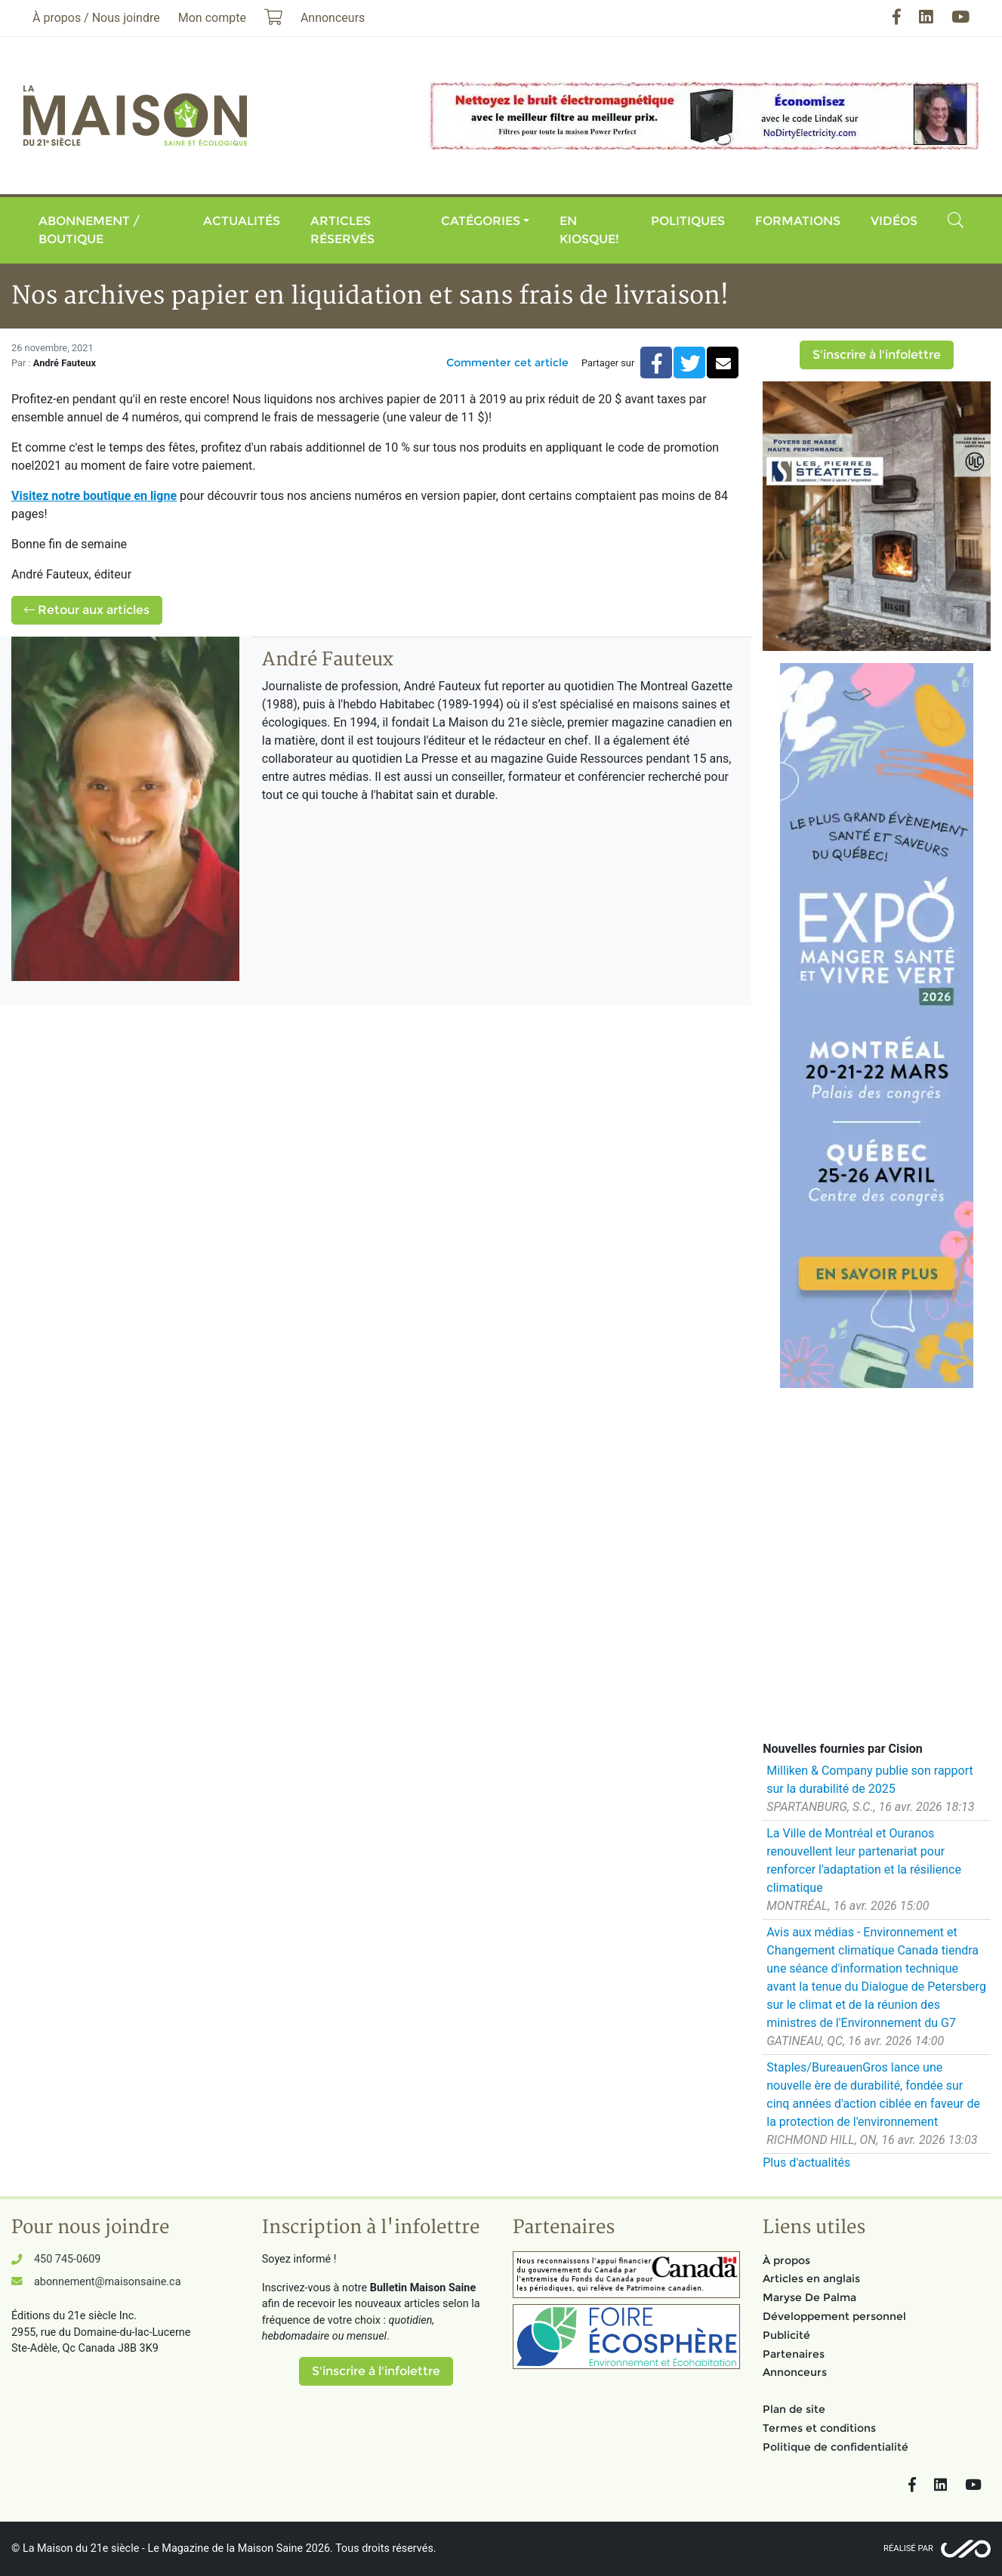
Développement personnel (834, 2316)
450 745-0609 (67, 2259)
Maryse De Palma (809, 2297)
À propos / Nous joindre (96, 18)
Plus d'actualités (806, 2162)
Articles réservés (342, 230)
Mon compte (212, 18)
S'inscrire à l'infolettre (876, 354)
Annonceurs (795, 2372)
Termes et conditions (819, 2428)
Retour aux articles (87, 610)
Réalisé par (908, 2548)
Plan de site (794, 2409)
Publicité (786, 2335)
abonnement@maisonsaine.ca (107, 2281)
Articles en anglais (811, 2278)
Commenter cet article (507, 362)
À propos (786, 2260)
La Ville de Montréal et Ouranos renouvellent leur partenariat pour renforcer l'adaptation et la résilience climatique (863, 1860)
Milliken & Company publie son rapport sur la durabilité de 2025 (869, 1779)
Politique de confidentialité (835, 2447)
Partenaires (794, 2354)
